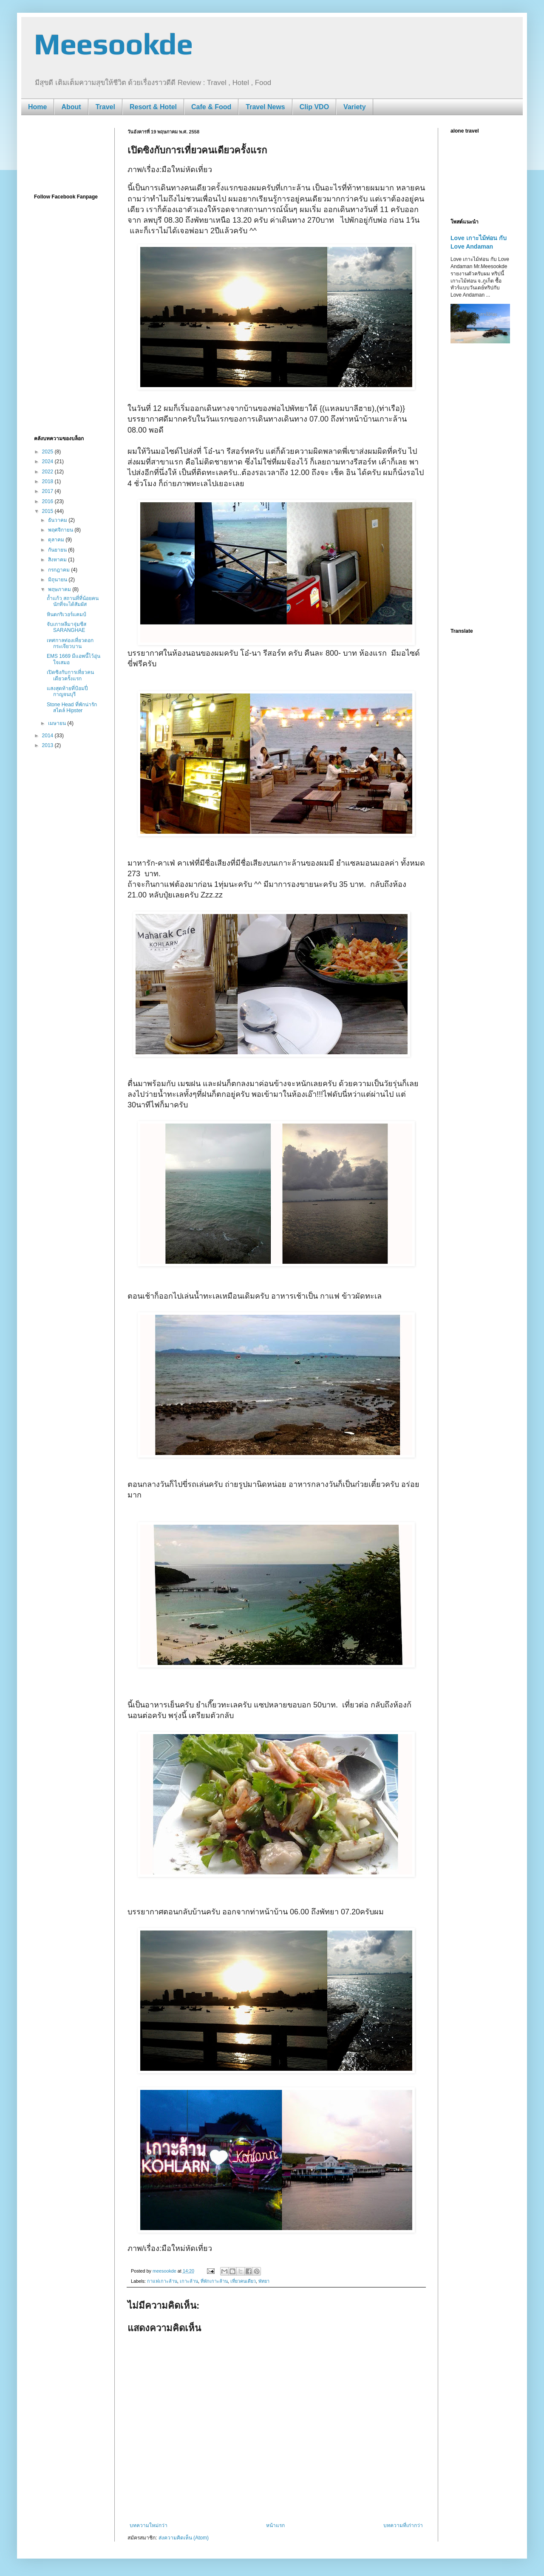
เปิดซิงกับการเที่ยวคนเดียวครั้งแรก (70, 675)
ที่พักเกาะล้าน (214, 2281)
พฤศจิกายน (61, 530)
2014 (48, 736)
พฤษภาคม (60, 589)
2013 (48, 745)
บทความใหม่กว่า (148, 2525)
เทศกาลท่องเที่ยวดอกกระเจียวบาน (70, 643)
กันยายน (58, 550)
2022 (48, 472)
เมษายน (57, 723)
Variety (354, 106)
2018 (48, 481)
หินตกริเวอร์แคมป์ (66, 614)
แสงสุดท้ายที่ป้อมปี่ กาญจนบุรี (67, 691)
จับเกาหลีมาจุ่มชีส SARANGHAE (66, 627)
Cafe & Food (211, 106)
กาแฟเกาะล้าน (162, 2281)
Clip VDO (314, 106)
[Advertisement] (68, 154)
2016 (48, 501)
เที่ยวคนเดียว (243, 2281)
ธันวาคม (58, 520)
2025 (48, 452)
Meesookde (113, 43)
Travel (105, 106)
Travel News (265, 106)
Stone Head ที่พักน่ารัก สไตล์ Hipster (72, 707)
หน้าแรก (275, 2525)
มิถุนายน (58, 580)
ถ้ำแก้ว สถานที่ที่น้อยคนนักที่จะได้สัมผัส (73, 601)
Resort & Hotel (153, 106)
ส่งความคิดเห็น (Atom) (184, 2538)
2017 (48, 491)
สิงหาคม (58, 560)
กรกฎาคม (59, 570)
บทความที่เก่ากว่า (403, 2525)
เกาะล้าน (189, 2281)
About (71, 106)
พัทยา (263, 2281)
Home (37, 106)
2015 (48, 511)
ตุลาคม (56, 540)
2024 (48, 461)
